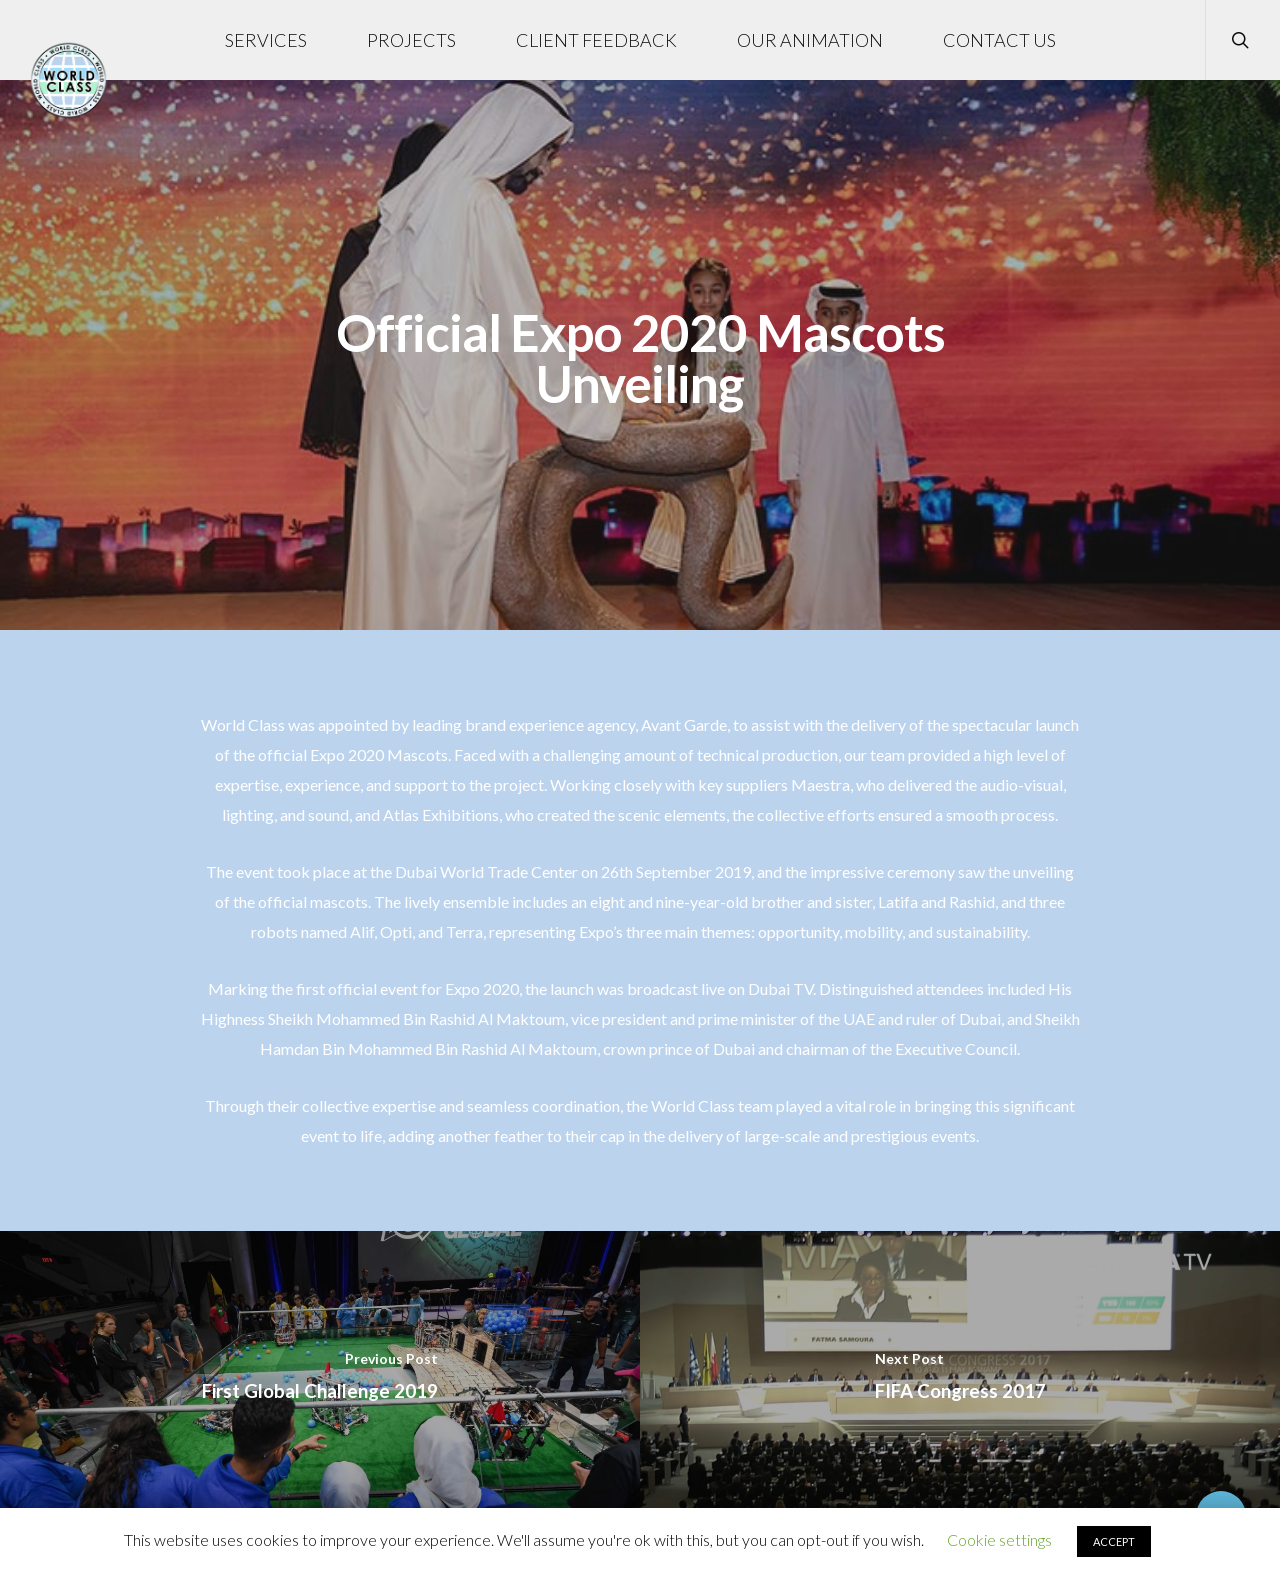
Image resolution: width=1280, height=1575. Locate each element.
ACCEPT (1114, 1541)
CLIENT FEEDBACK (596, 40)
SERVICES (266, 40)
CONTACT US (999, 40)
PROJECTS (411, 40)
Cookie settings (999, 1539)
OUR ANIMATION (810, 40)
